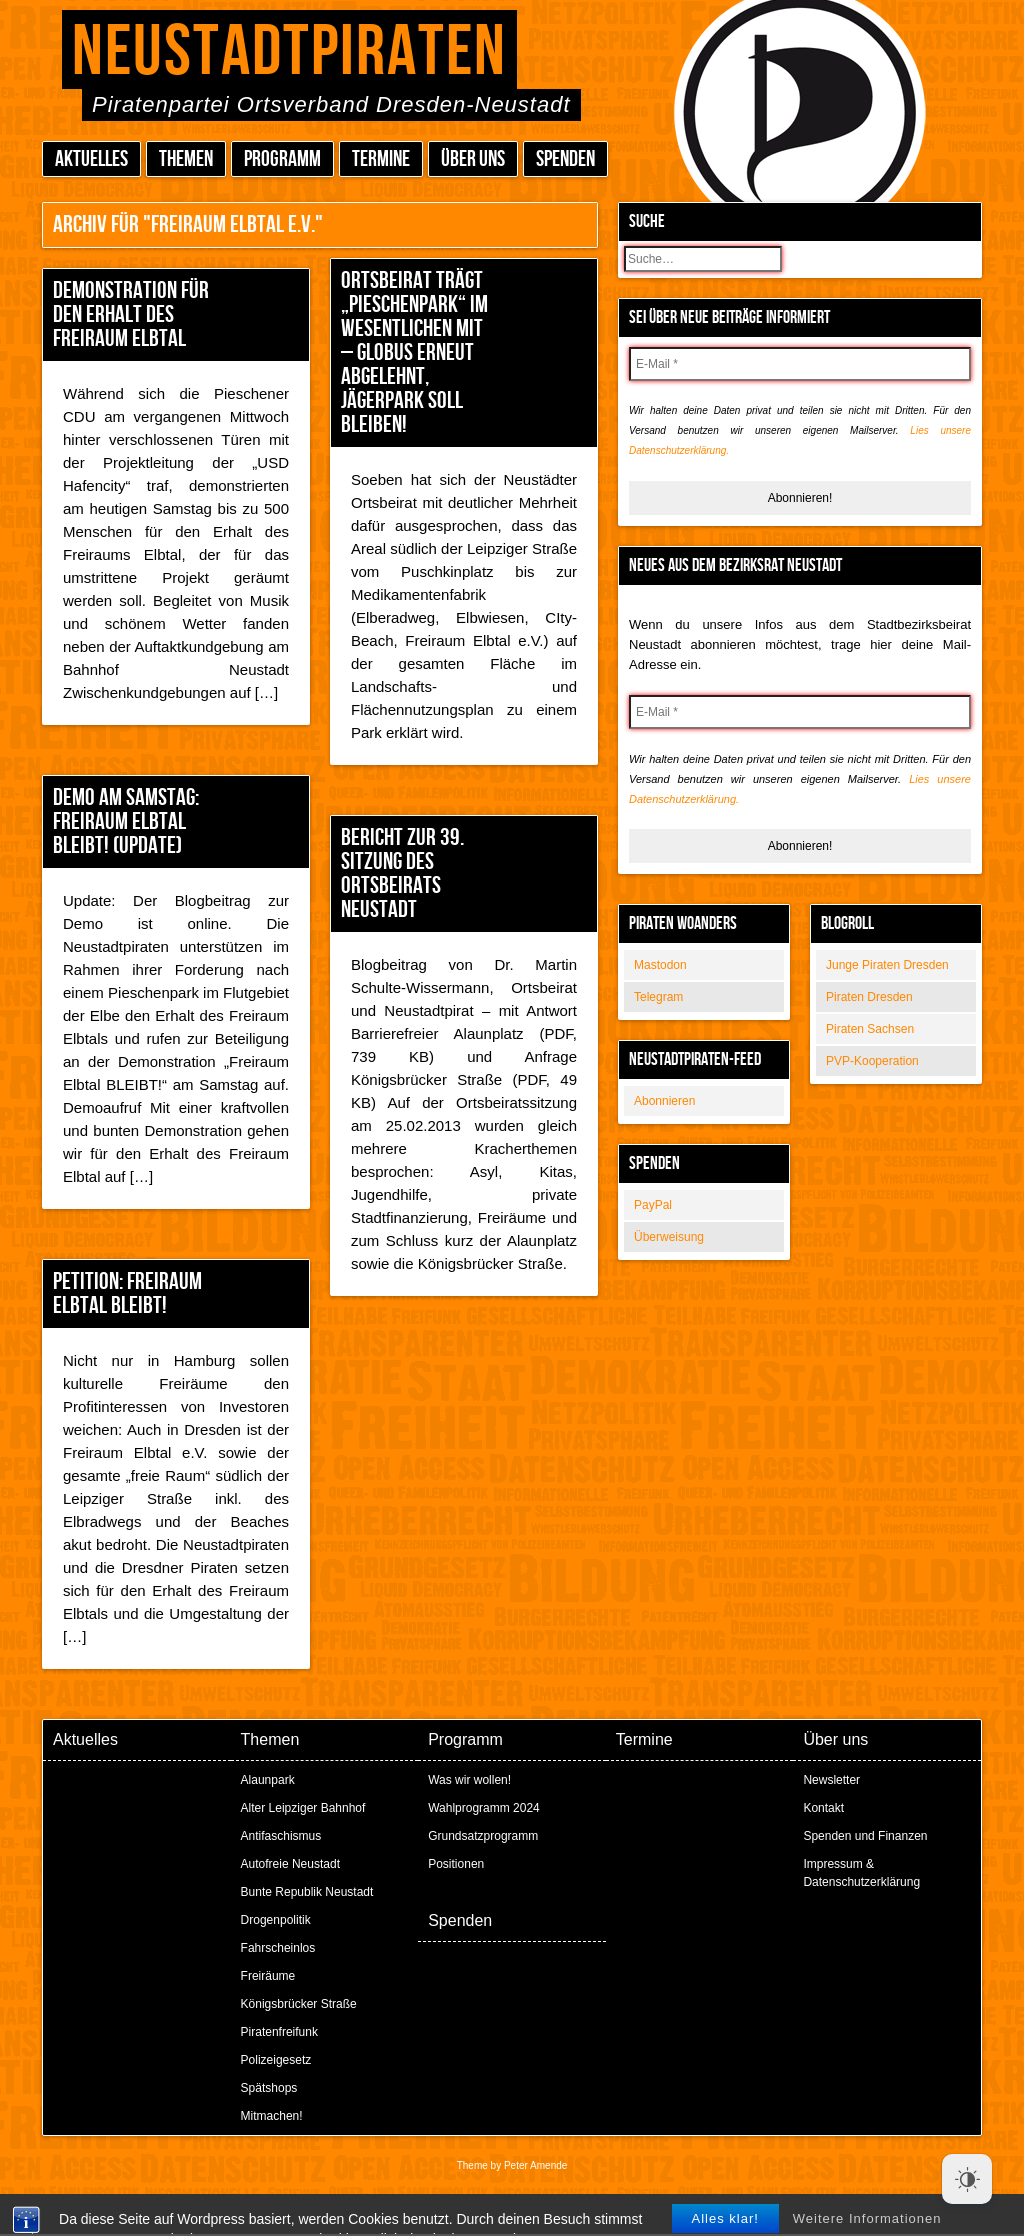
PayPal (653, 1205)
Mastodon (660, 965)
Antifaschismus (281, 1836)
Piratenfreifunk (279, 2032)
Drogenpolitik (276, 1920)
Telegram (658, 997)
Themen (186, 159)
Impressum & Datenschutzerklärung (861, 1873)
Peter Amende (535, 2165)
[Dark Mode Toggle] (967, 2179)
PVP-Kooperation (872, 1061)
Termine (381, 159)
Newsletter (831, 1780)
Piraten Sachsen (870, 1029)
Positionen (456, 1864)
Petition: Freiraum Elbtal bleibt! (127, 1293)
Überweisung (669, 1237)
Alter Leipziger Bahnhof (303, 1808)
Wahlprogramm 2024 (484, 1808)
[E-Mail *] (800, 364)
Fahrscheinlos (278, 1948)
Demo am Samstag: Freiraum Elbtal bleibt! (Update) (126, 821)
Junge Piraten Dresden (887, 965)
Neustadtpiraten (289, 52)
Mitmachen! (272, 2116)
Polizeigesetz (276, 2060)
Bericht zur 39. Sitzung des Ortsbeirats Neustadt (402, 873)
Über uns (473, 159)
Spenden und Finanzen (865, 1836)
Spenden (565, 159)
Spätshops (269, 2088)
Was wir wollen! (469, 1780)
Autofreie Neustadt (290, 1864)
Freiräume (268, 1976)
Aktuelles (91, 159)
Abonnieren (664, 1101)
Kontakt (823, 1808)
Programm (282, 159)
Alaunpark (268, 1780)
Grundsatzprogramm (483, 1836)
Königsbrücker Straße (299, 2004)
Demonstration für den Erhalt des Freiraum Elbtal (131, 314)
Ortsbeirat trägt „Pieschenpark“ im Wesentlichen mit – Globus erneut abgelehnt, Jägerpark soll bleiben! (414, 352)
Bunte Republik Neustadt (307, 1892)
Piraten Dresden (869, 997)
